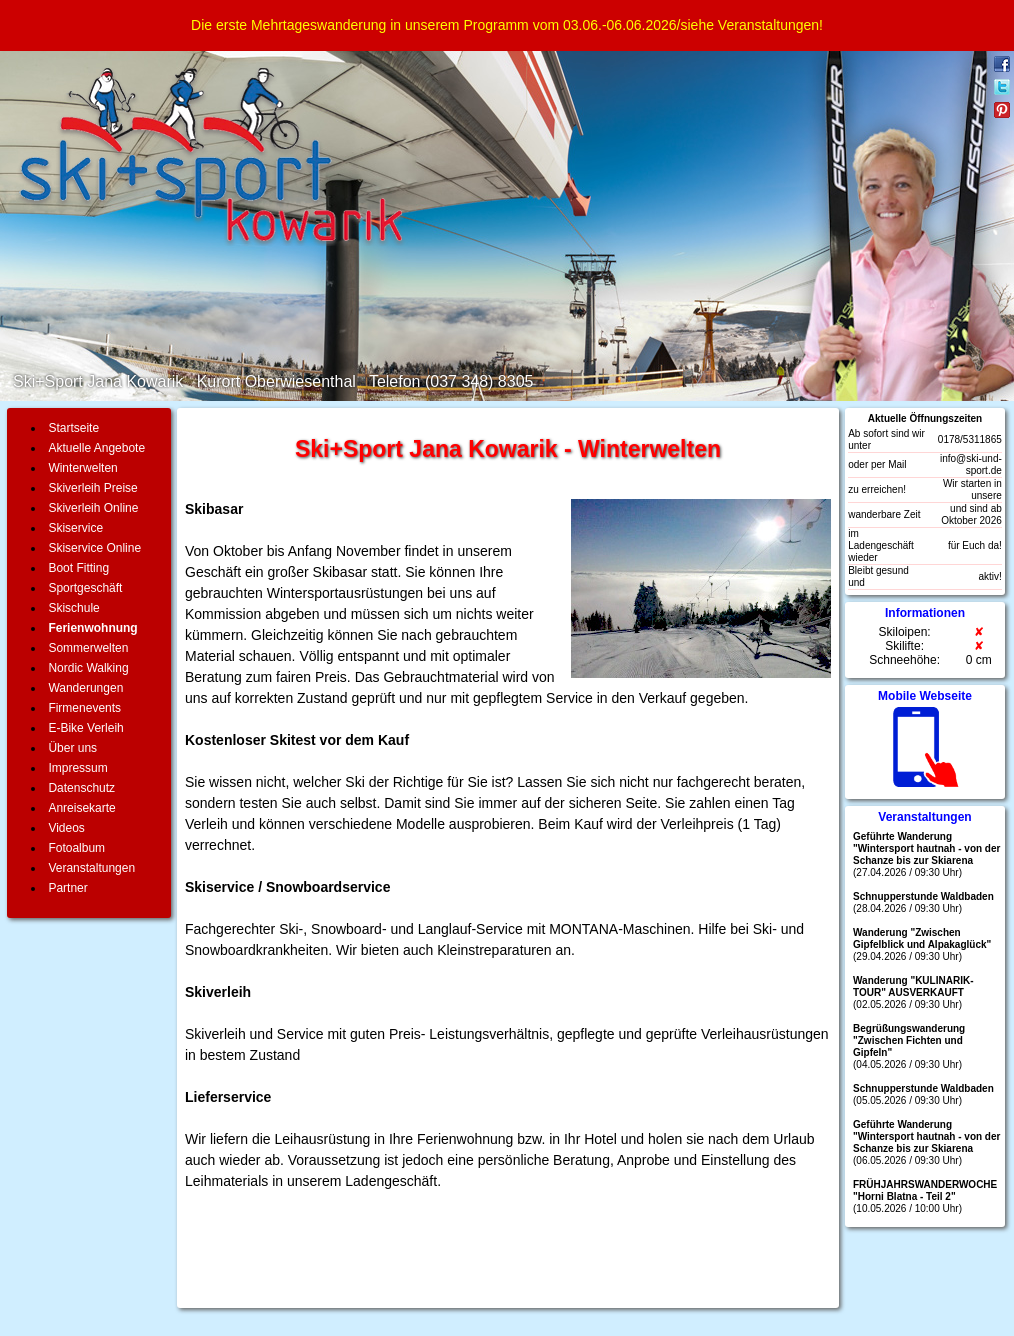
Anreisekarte (81, 808)
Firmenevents (84, 708)
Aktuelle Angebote (96, 448)
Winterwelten (82, 468)
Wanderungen (85, 688)
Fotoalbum (76, 848)
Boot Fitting (78, 568)
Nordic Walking (88, 668)
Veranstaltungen (91, 868)
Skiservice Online (94, 548)
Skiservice (75, 528)
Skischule (73, 608)
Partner (67, 888)
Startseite (73, 428)
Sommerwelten (88, 648)
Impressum (77, 768)
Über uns (72, 748)
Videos (66, 828)
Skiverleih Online (93, 508)
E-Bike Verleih (85, 728)
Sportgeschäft (85, 588)
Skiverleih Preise (92, 488)
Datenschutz (81, 788)
